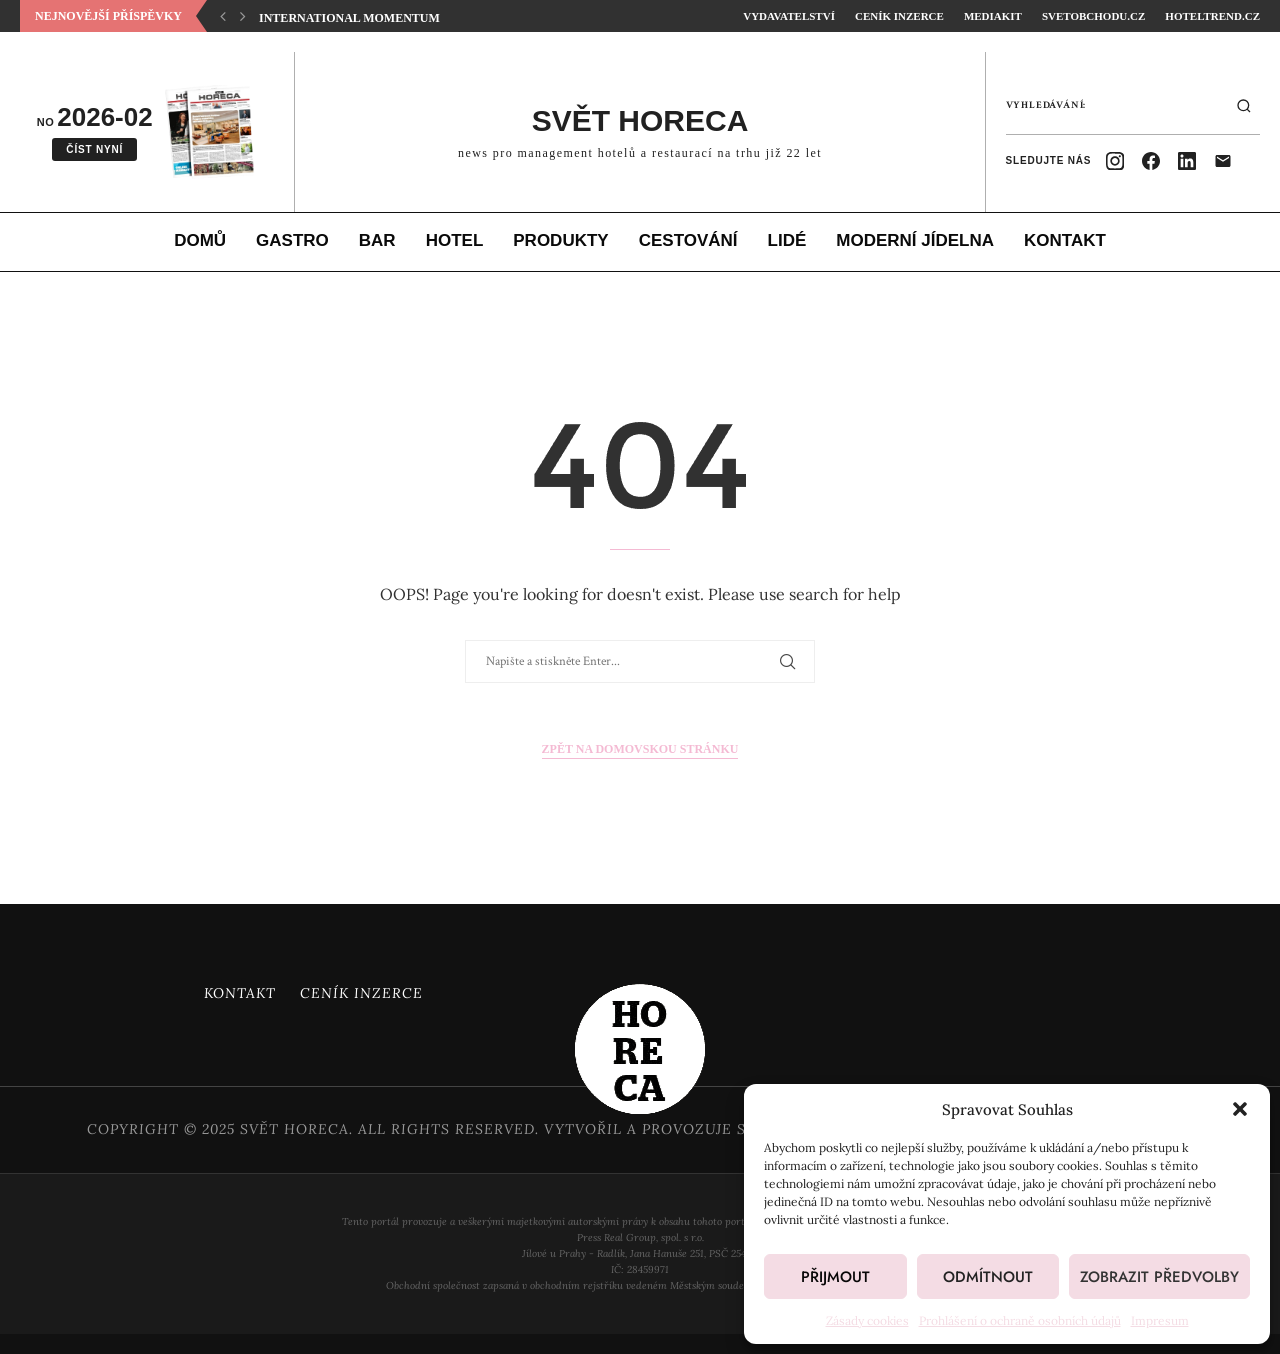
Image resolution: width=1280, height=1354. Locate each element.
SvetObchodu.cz (1093, 16)
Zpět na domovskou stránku (640, 749)
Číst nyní (94, 149)
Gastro (292, 240)
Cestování (688, 240)
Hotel (455, 240)
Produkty (560, 240)
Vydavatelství (789, 16)
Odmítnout (988, 1277)
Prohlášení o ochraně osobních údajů (1020, 1320)
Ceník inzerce (899, 16)
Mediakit (993, 16)
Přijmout (835, 1277)
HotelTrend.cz (1212, 16)
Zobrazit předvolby (1159, 1277)
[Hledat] (1244, 106)
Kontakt (1065, 240)
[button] (1240, 1109)
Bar (377, 240)
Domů (200, 240)
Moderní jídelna (915, 240)
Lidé (787, 240)
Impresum (1160, 1320)
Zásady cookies (867, 1320)
